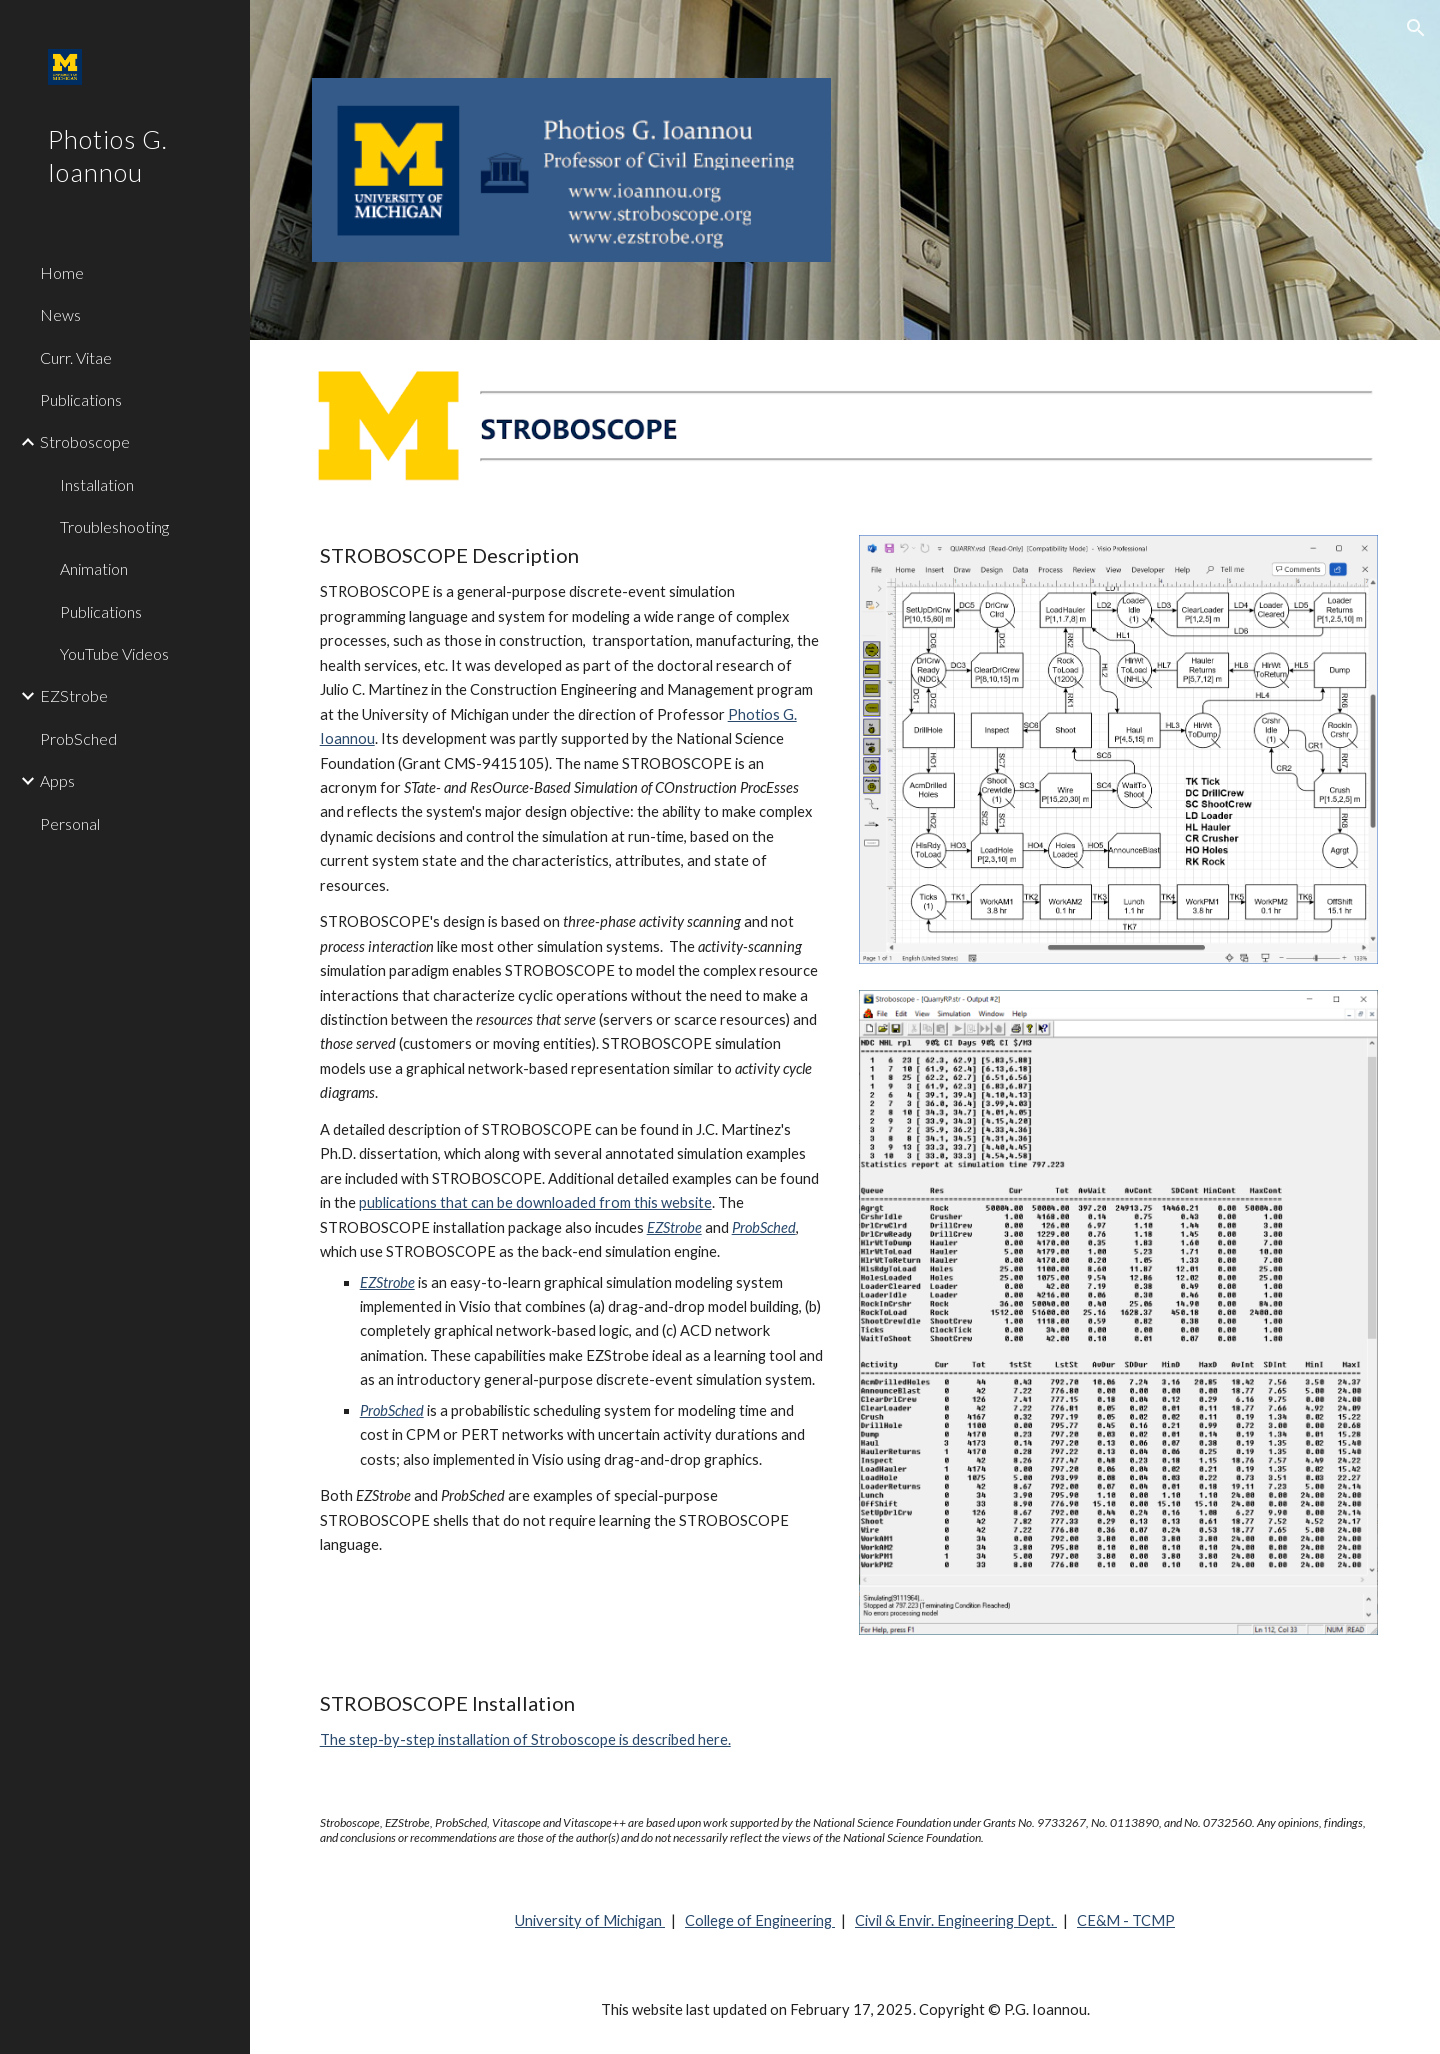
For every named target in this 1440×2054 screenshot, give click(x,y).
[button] (1416, 28)
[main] (572, 1050)
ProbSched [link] (78, 738)
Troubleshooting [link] (114, 526)
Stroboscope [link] (85, 441)
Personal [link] (70, 823)
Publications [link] (81, 399)
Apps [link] (57, 780)
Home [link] (62, 272)
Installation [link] (97, 484)
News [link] (60, 314)
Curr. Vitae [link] (76, 357)
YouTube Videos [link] (114, 653)
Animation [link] (94, 568)
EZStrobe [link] (74, 695)
